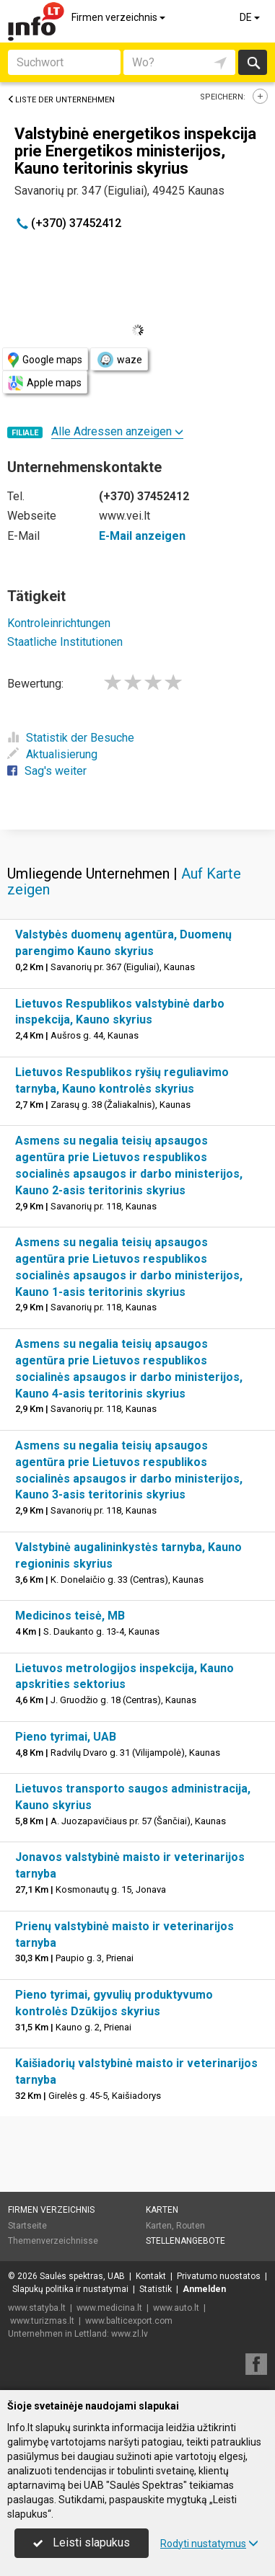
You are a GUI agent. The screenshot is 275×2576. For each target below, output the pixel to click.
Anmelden (204, 2289)
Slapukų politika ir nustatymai (70, 2289)
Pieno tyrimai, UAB (65, 1737)
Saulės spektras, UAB (82, 2276)
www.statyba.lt (37, 2308)
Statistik (155, 2289)
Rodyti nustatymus (209, 2543)
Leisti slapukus (81, 2542)
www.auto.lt (176, 2308)
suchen (252, 62)
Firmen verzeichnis (119, 17)
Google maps (45, 360)
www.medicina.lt (109, 2308)
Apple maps (45, 383)
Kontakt (151, 2276)
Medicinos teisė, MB (70, 1615)
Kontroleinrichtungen (58, 623)
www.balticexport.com (129, 2321)
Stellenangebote (185, 2241)
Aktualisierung (52, 754)
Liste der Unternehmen (61, 100)
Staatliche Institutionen (65, 642)
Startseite (27, 2226)
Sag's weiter (47, 771)
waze (119, 359)
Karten (162, 2210)
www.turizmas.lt (42, 2321)
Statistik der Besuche (70, 738)
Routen (190, 2226)
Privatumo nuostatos (219, 2276)
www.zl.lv (129, 2334)
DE (251, 17)
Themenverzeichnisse (53, 2241)
